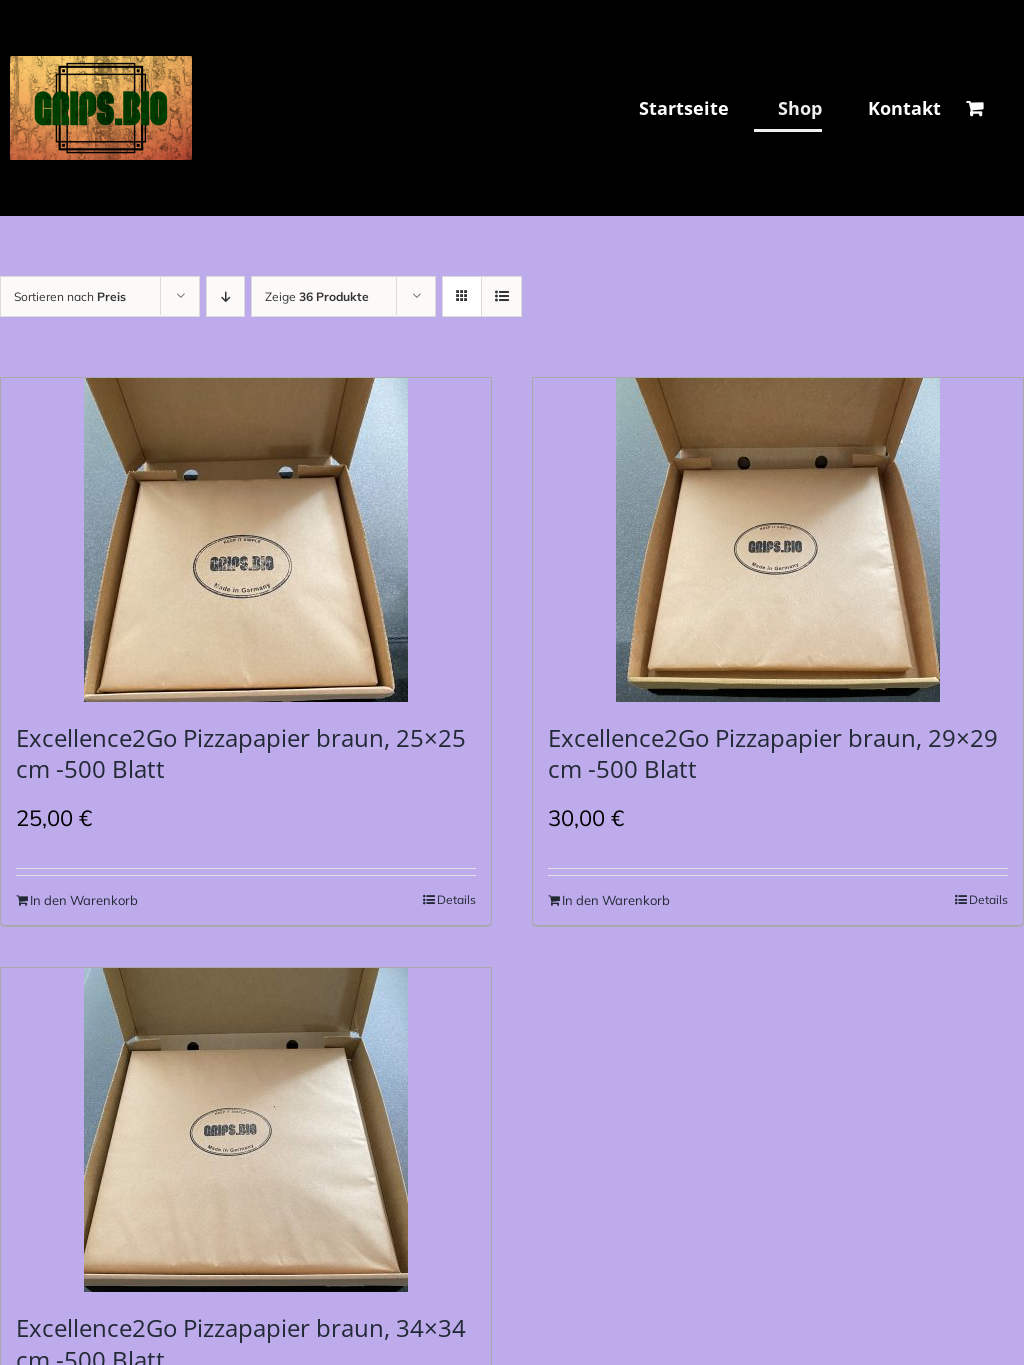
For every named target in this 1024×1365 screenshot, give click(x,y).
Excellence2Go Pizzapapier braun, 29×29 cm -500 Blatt (773, 753)
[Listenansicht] (501, 296)
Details (456, 899)
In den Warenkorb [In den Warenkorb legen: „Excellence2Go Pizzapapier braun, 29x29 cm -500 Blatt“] (616, 900)
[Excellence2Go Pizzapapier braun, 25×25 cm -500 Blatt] (246, 540)
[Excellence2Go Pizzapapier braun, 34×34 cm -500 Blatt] (246, 1130)
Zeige (317, 296)
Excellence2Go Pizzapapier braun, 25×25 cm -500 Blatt (241, 753)
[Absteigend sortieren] (225, 296)
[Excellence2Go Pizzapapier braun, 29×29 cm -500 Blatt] (778, 540)
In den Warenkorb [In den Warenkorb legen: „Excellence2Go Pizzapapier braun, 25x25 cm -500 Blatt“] (84, 900)
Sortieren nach (70, 296)
